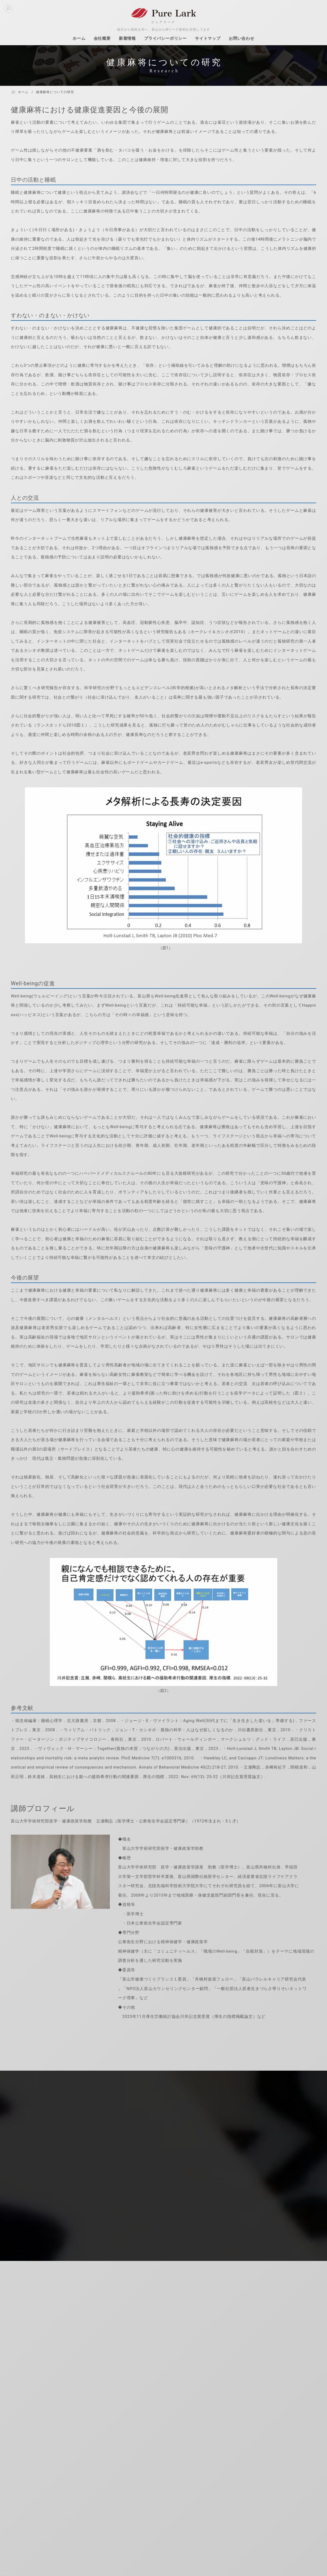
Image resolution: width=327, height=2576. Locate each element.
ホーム (79, 38)
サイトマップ (208, 38)
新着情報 (127, 38)
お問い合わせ (241, 38)
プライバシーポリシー (165, 38)
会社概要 (102, 38)
